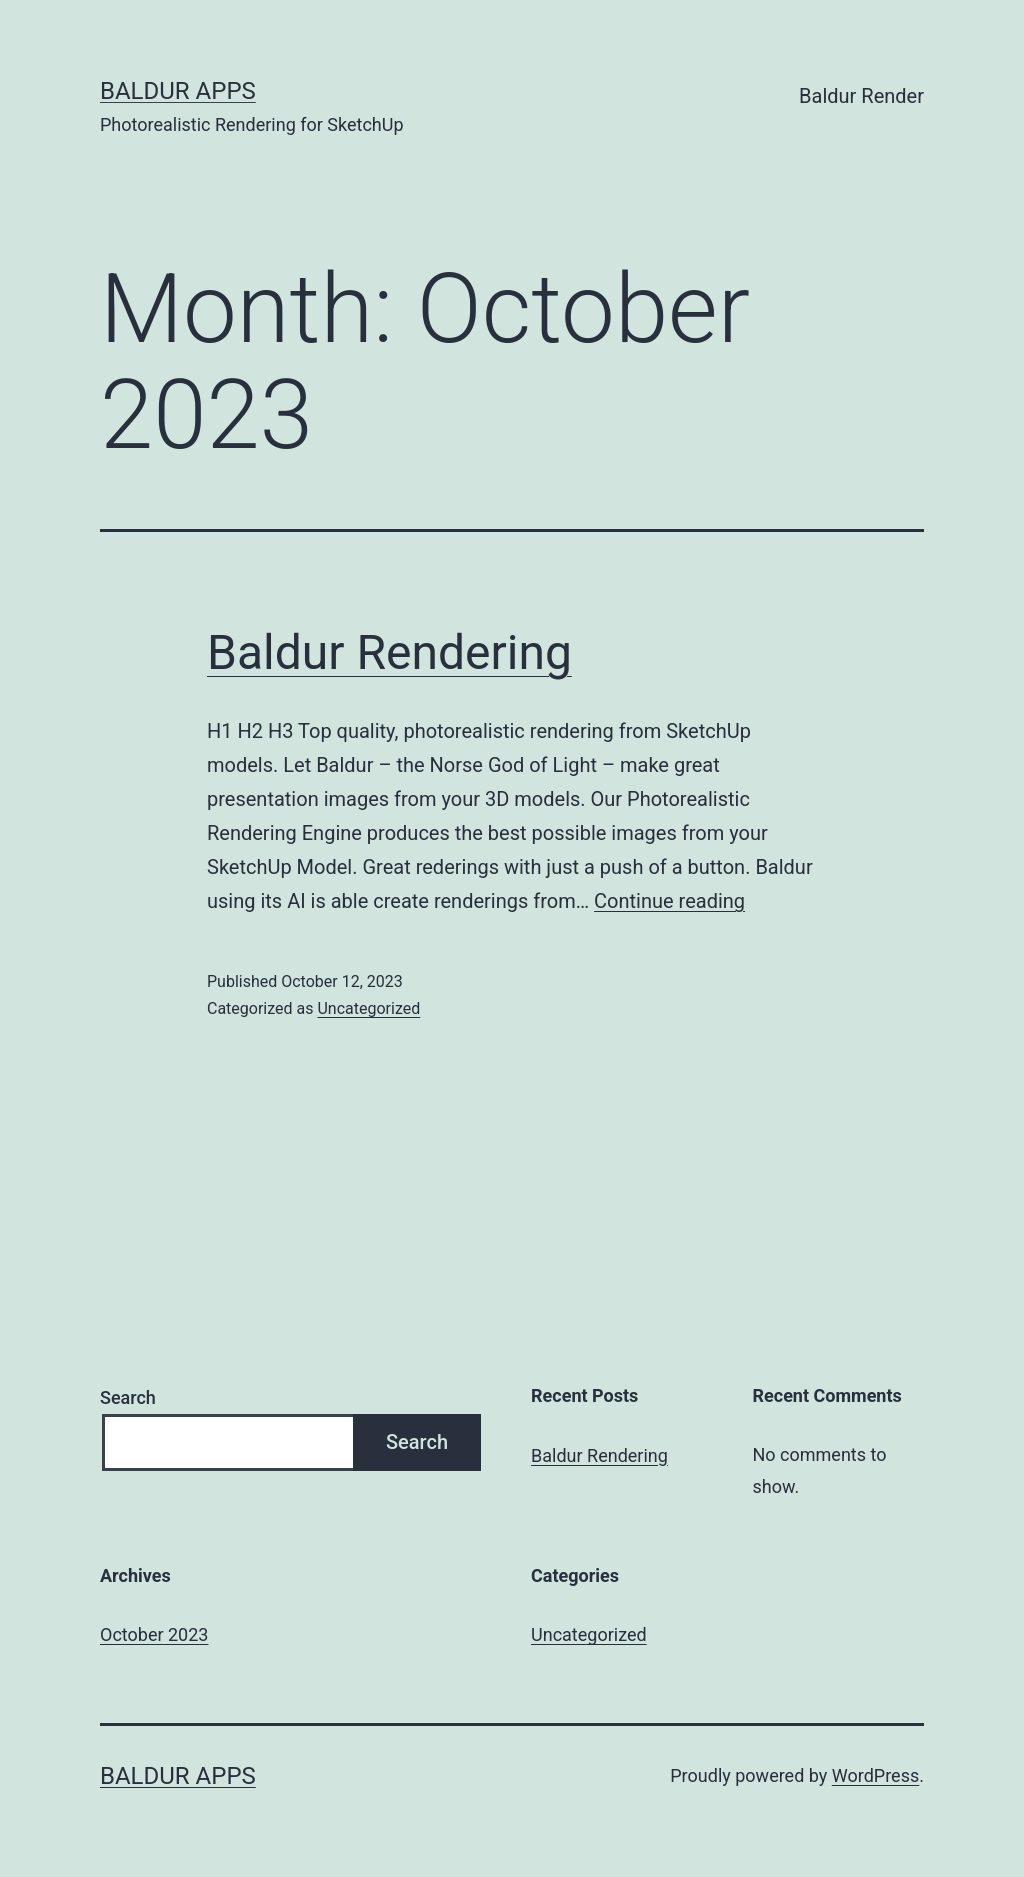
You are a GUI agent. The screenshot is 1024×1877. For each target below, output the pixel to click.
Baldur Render (861, 96)
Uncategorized (368, 1008)
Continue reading (669, 901)
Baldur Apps (178, 91)
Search (128, 1397)
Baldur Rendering (389, 652)
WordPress (875, 1775)
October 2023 (154, 1634)
